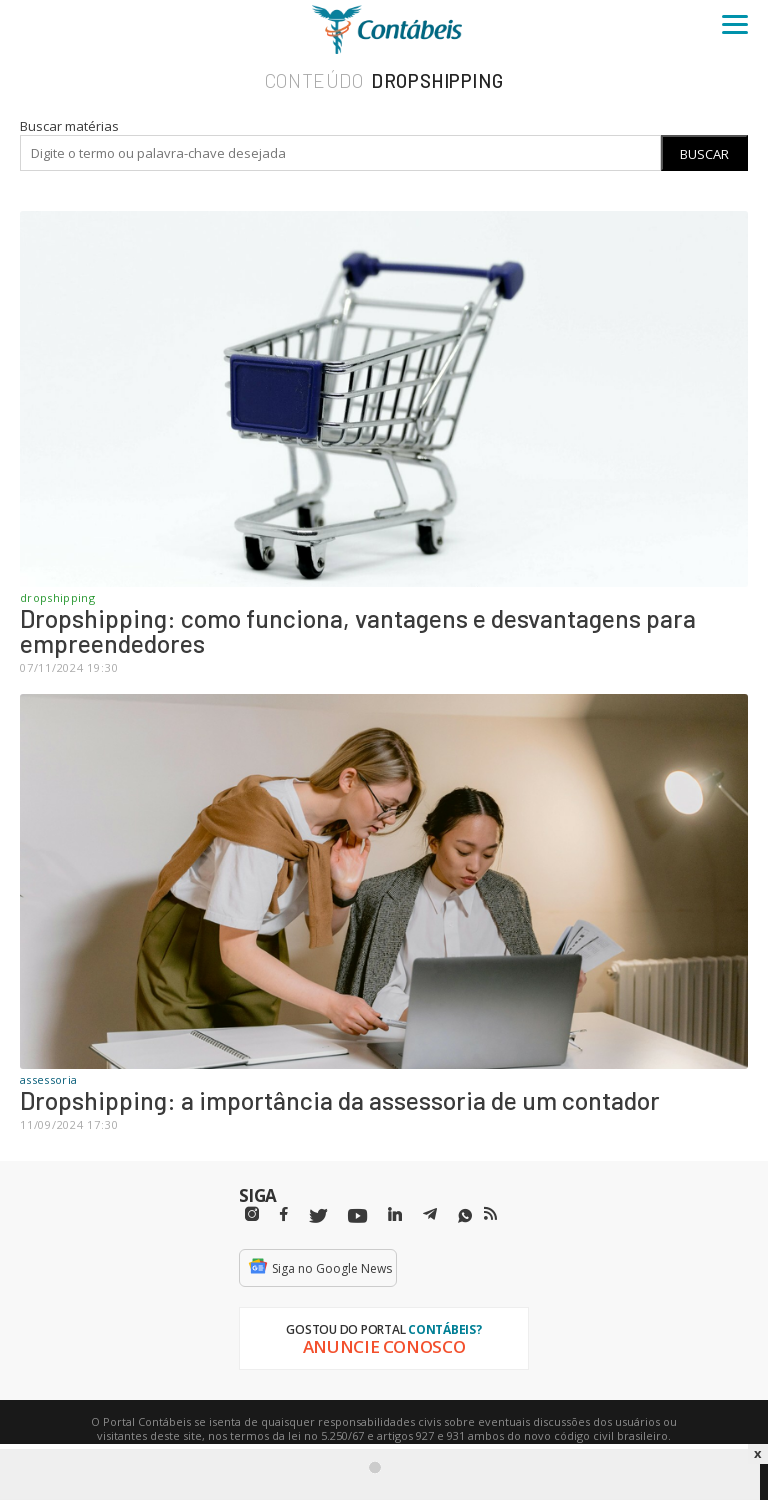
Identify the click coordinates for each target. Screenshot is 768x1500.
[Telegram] (430, 1217)
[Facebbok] (284, 1214)
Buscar (704, 154)
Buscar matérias (69, 126)
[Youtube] (357, 1216)
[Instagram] (252, 1214)
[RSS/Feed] (490, 1214)
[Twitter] (318, 1216)
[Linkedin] (395, 1214)
